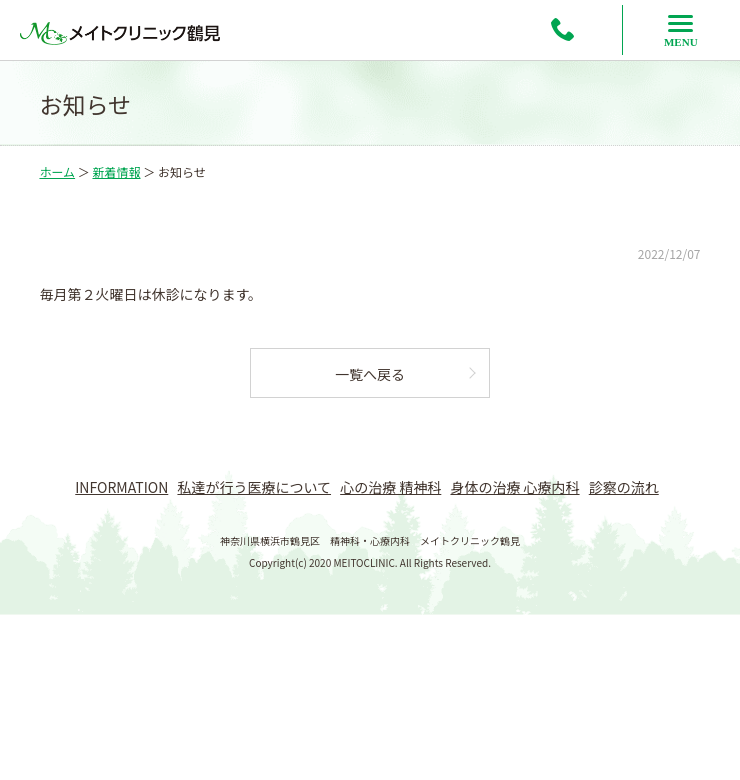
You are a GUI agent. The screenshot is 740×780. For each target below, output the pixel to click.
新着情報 (116, 171)
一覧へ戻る (370, 374)
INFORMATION (121, 487)
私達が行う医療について (254, 487)
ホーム (57, 171)
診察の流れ (624, 487)
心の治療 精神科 (390, 487)
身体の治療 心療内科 (514, 487)
